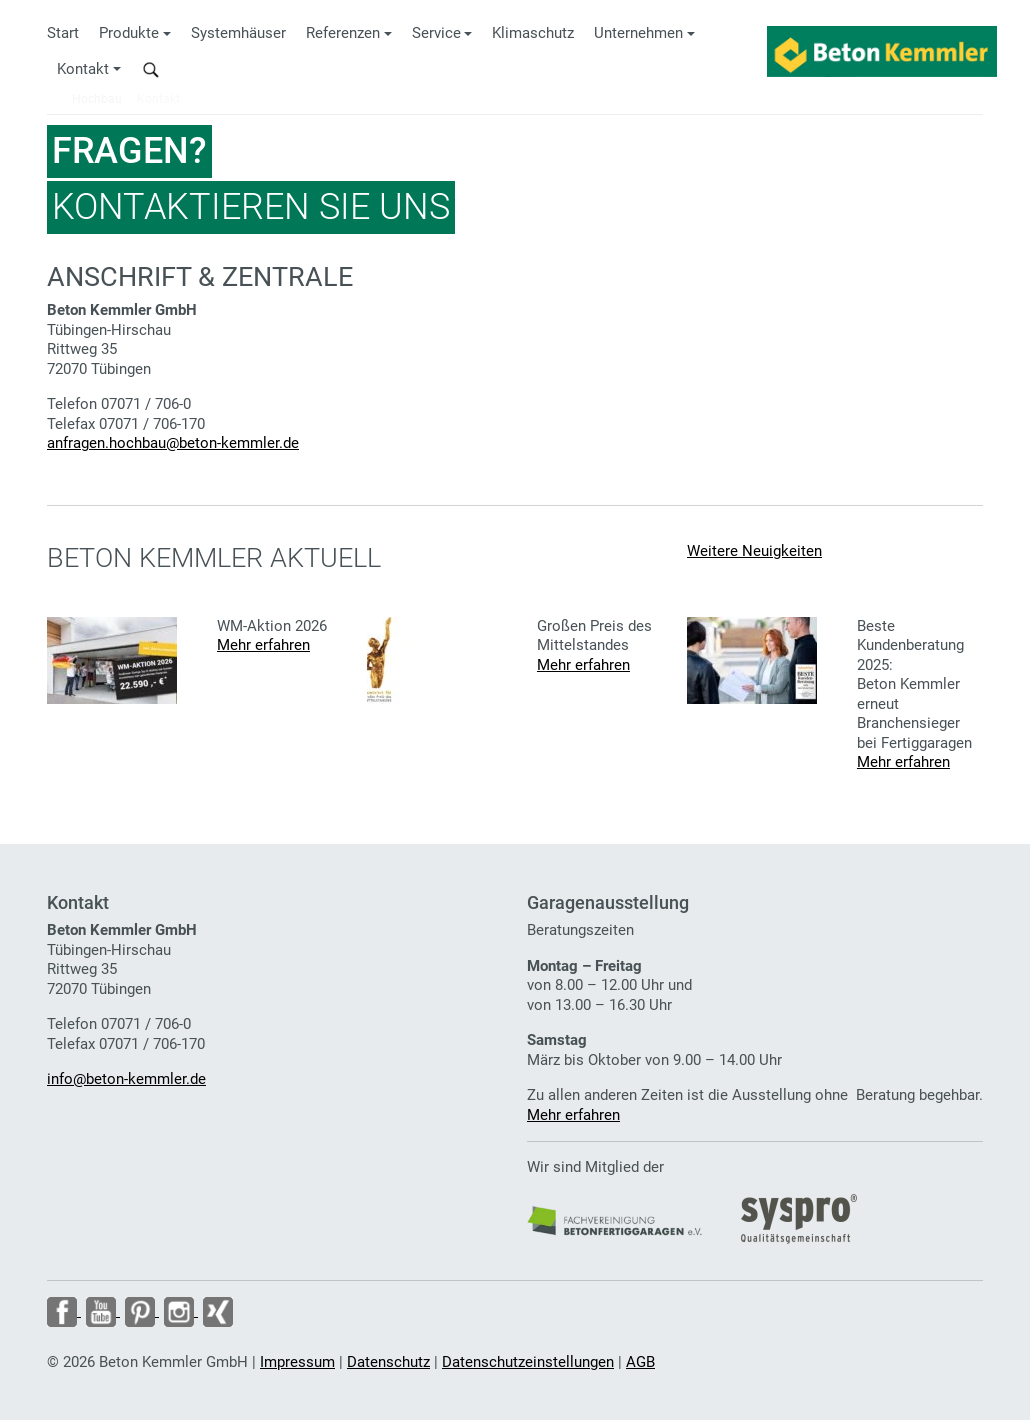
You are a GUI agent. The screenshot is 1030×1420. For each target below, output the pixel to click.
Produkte (129, 33)
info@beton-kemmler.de (126, 1079)
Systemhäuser (238, 33)
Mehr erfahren (263, 645)
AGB (640, 1362)
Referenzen (343, 33)
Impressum (297, 1362)
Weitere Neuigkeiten (754, 551)
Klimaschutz (533, 33)
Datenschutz (388, 1362)
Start (63, 33)
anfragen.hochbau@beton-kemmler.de (173, 443)
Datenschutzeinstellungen (528, 1362)
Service (436, 33)
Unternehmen (638, 33)
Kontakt (83, 69)
